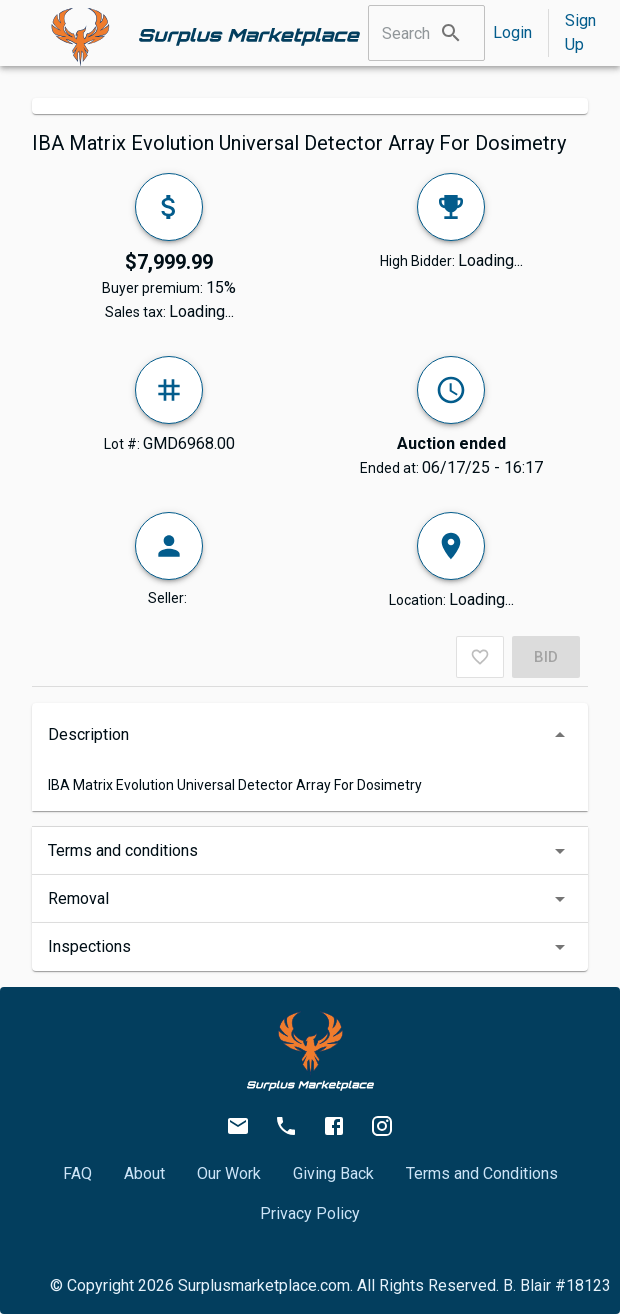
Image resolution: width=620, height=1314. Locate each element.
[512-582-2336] (286, 1126)
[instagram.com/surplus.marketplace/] (382, 1126)
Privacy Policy (310, 1213)
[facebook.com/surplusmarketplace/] (334, 1126)
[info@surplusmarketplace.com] (238, 1126)
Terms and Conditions (482, 1173)
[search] (451, 33)
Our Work (229, 1173)
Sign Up (580, 32)
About (144, 1173)
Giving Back (333, 1173)
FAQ (77, 1173)
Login (512, 32)
